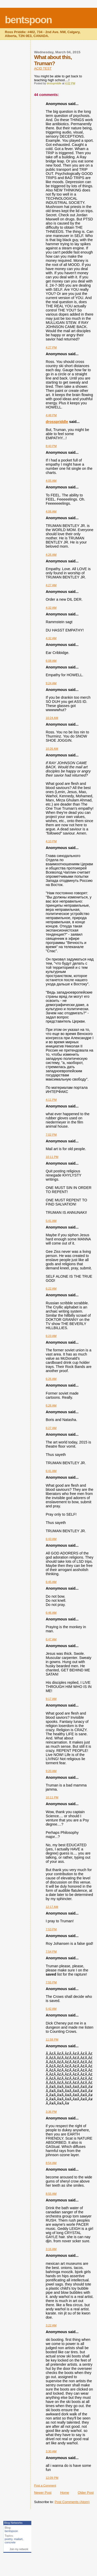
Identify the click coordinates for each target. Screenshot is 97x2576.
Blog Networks (13, 2522)
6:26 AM (51, 1378)
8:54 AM (51, 2162)
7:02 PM (51, 1134)
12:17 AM (52, 1906)
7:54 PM (51, 1951)
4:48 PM (51, 415)
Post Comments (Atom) (72, 2502)
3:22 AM (51, 2325)
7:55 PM (51, 1982)
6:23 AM (51, 1335)
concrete (10, 2542)
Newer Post (42, 2493)
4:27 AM (51, 585)
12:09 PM (52, 2477)
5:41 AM (51, 1220)
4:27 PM (51, 347)
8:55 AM (51, 2193)
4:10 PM (51, 841)
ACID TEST (43, 68)
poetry (8, 2539)
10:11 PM (52, 1156)
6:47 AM (51, 1639)
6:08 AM (51, 660)
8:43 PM (51, 446)
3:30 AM (51, 2451)
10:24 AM (52, 717)
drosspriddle (57, 422)
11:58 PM (52, 2039)
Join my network (19, 2549)
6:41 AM (51, 1470)
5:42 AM (51, 2008)
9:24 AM (51, 683)
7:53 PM (51, 1929)
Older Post (86, 2493)
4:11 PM (51, 1099)
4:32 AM (51, 607)
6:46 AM (51, 1612)
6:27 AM (51, 1428)
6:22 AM (51, 1288)
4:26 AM (51, 554)
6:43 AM (51, 1538)
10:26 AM (52, 748)
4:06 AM (51, 511)
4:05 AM (51, 480)
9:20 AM (51, 1771)
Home (64, 2493)
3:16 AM (51, 2249)
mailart (18, 2539)
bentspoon (28, 19)
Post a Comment (45, 2485)
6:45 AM (51, 1581)
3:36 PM (51, 2111)
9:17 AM (51, 1698)
